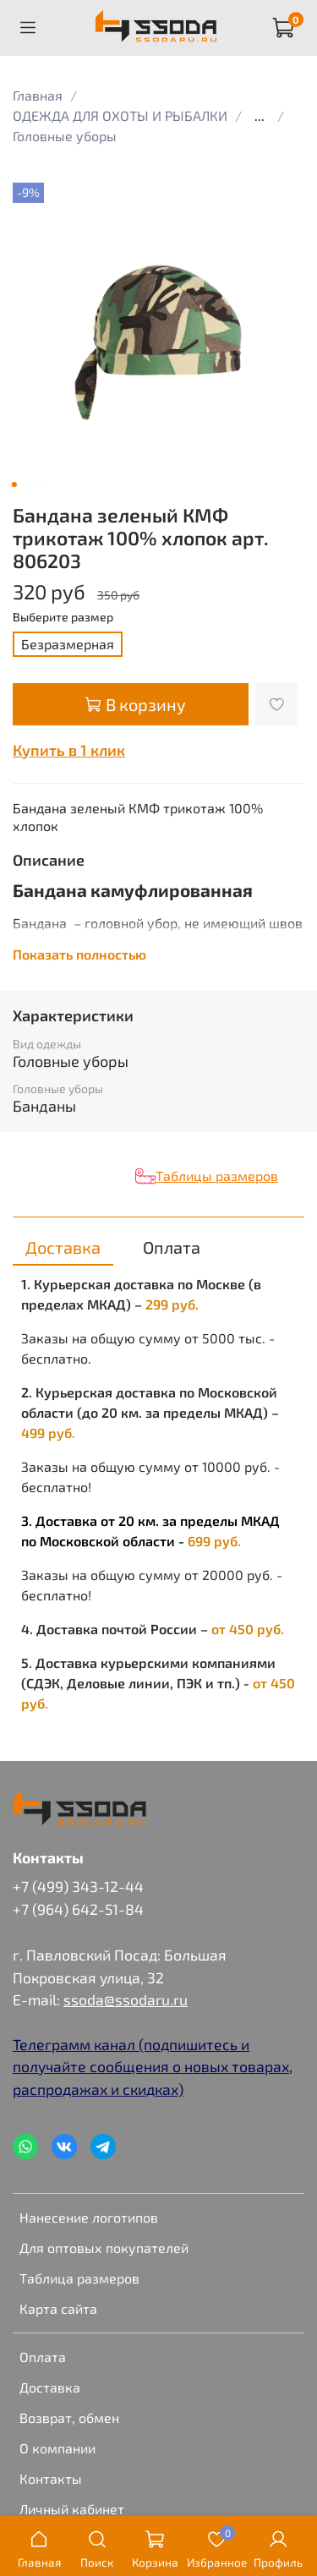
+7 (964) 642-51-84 (78, 1909)
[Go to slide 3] (37, 484)
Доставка (49, 2387)
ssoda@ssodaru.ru (125, 1999)
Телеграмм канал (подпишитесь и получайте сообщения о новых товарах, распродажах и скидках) (152, 2066)
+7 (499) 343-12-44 (78, 1886)
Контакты (50, 2478)
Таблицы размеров (217, 1176)
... (259, 115)
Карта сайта (58, 2308)
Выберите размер (63, 617)
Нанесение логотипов (88, 2217)
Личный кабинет (71, 2509)
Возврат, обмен (69, 2417)
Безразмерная (67, 644)
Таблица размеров (79, 2278)
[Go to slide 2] (25, 484)
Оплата (42, 2357)
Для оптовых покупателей (104, 2248)
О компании (57, 2448)
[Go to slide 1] (13, 484)
